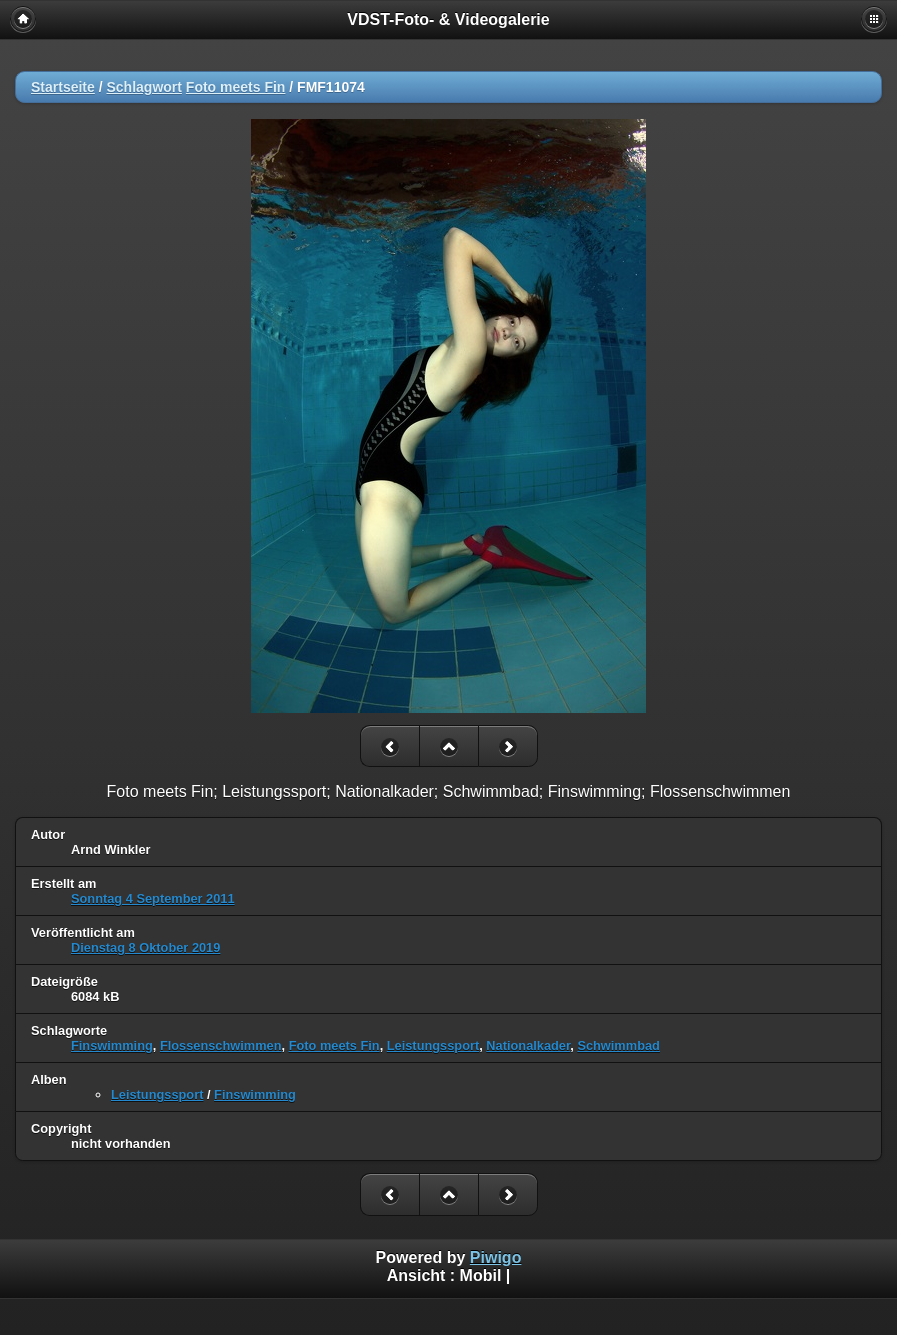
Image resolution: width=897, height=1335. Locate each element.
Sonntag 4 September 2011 (153, 898)
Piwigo (496, 1257)
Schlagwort (143, 87)
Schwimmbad (618, 1045)
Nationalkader (528, 1045)
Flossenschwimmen (221, 1045)
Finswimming (112, 1045)
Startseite (63, 87)
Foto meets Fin (236, 87)
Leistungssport (433, 1045)
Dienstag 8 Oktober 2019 (145, 947)
